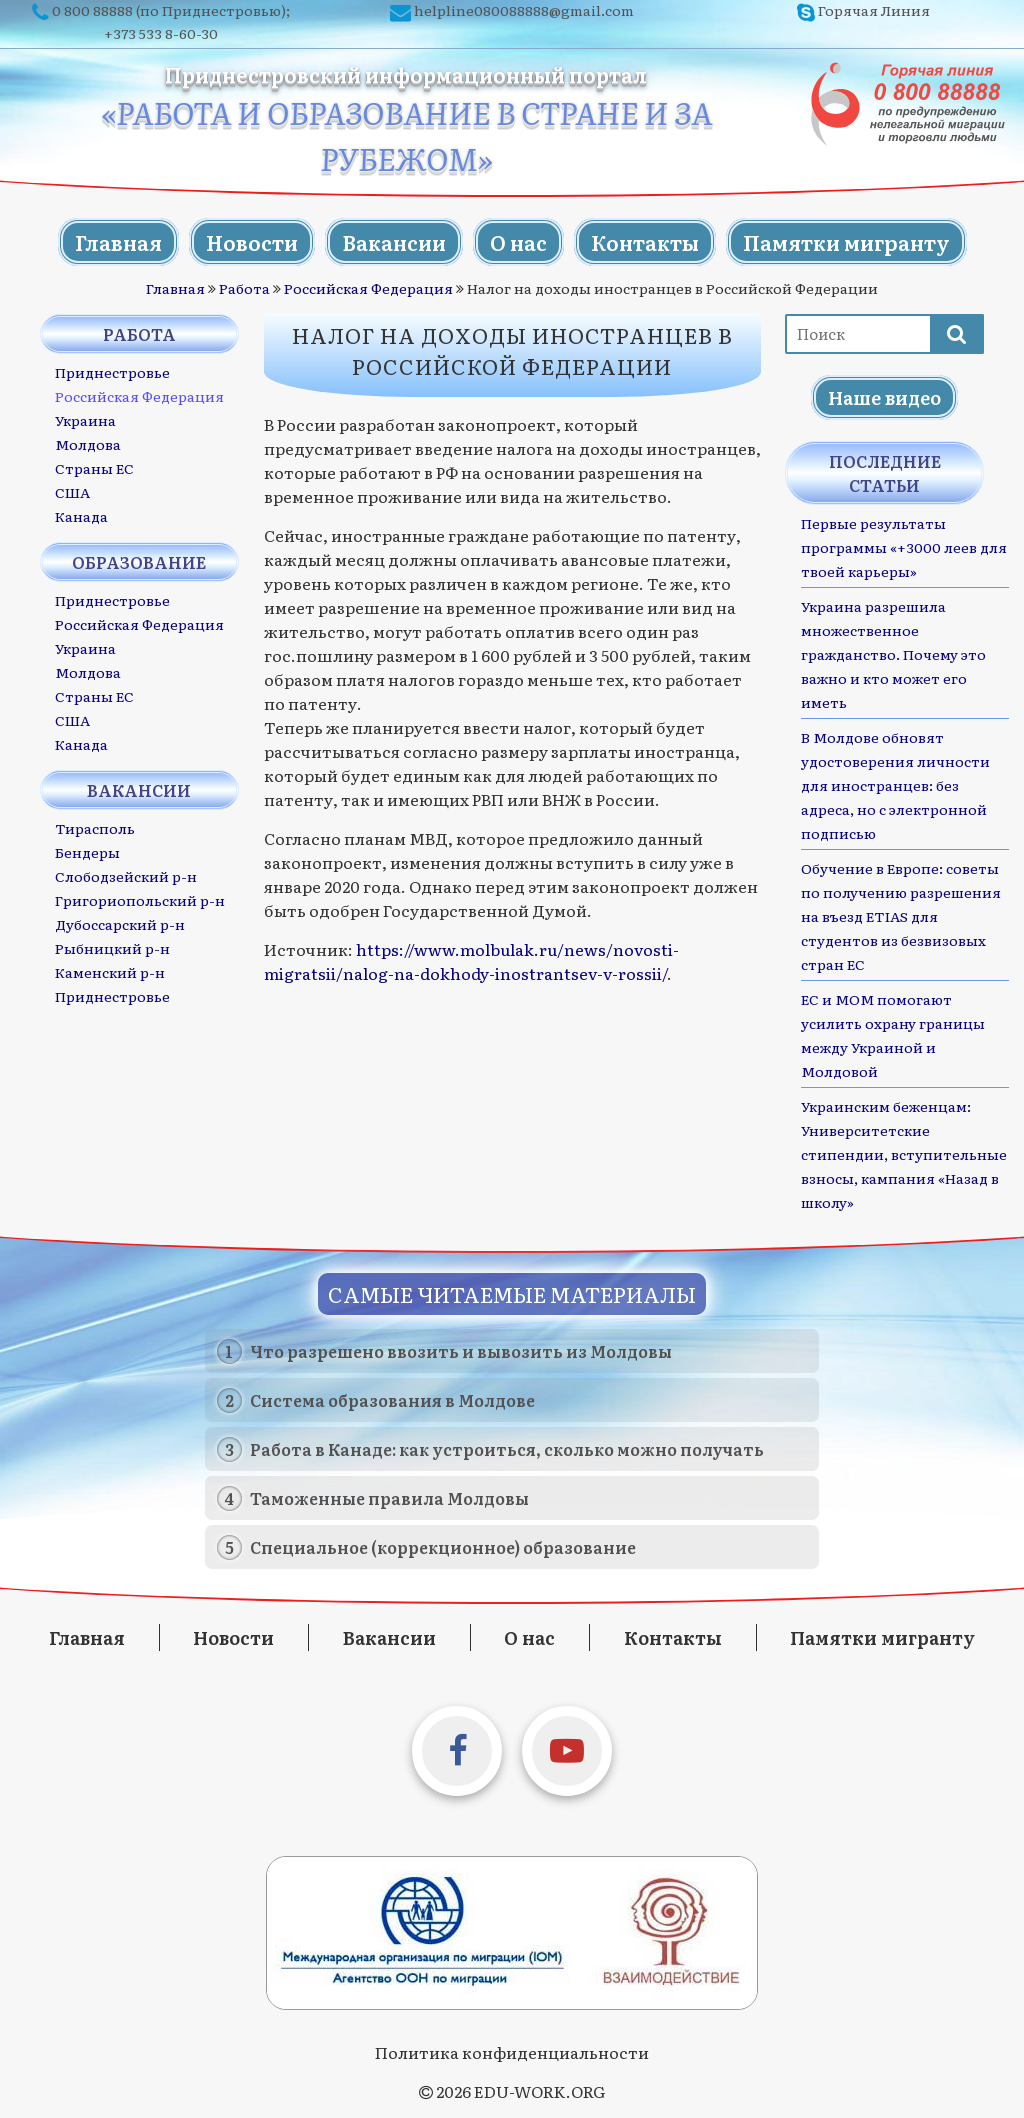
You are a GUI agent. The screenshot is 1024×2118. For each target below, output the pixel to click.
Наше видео (884, 397)
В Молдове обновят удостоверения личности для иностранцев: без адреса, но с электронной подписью (895, 785)
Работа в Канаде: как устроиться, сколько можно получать (507, 1449)
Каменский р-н (110, 972)
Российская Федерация (368, 288)
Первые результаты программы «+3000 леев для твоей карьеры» (904, 547)
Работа (244, 288)
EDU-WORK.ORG (539, 2091)
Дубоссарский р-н (120, 924)
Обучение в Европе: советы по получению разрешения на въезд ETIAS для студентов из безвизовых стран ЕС (901, 916)
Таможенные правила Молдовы (389, 1498)
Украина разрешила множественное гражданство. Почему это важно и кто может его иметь (893, 654)
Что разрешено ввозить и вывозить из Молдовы (461, 1351)
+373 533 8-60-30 (161, 33)
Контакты (645, 242)
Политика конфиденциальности (512, 2052)
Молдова (88, 444)
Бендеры (87, 852)
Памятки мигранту (846, 242)
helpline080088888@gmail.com (524, 10)
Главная (118, 242)
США (72, 492)
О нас (518, 242)
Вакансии (394, 242)
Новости (252, 242)
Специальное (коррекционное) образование (443, 1547)
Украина (85, 420)
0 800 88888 (92, 10)
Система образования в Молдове (392, 1400)
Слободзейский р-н (126, 876)
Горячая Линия (874, 10)
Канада (81, 516)
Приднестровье (112, 372)
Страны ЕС (94, 468)
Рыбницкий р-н (112, 948)
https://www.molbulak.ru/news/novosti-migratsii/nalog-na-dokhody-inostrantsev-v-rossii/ (471, 961)
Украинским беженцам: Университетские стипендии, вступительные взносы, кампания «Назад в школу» (904, 1154)
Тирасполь (95, 828)
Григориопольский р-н (140, 900)
